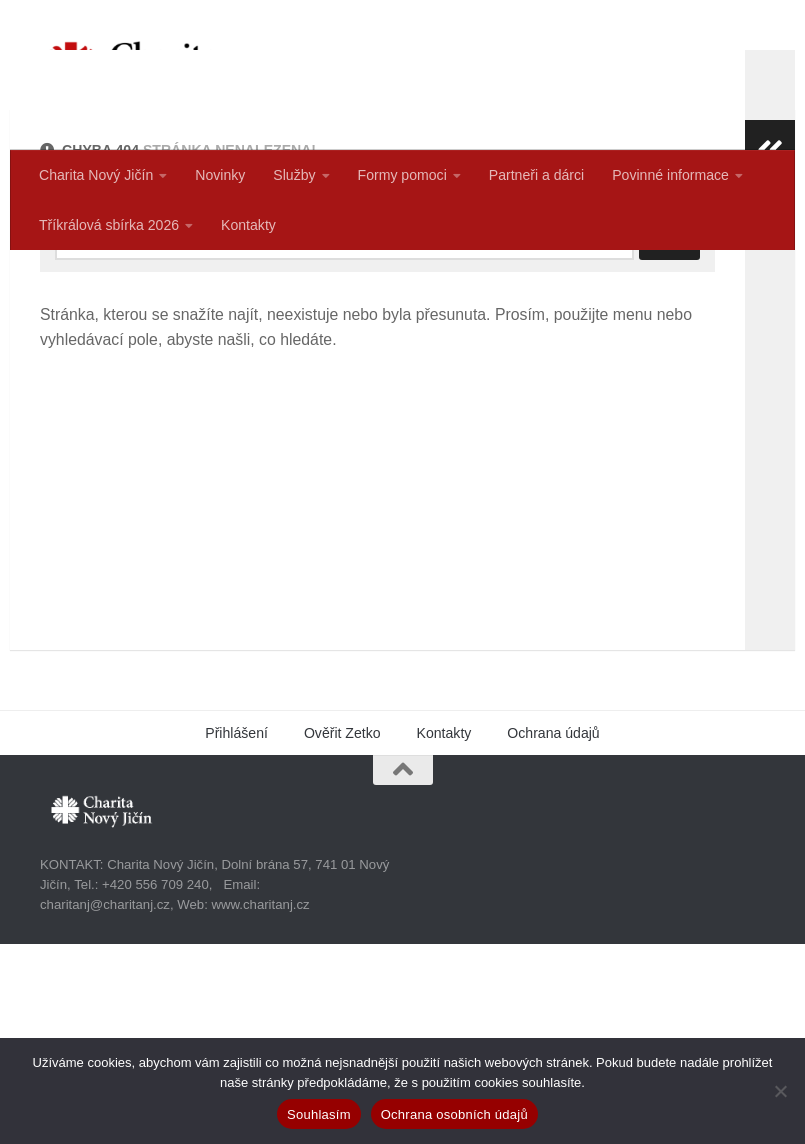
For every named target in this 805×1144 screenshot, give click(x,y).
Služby (294, 175)
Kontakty (248, 225)
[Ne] (780, 1091)
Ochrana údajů (553, 933)
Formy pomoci (402, 175)
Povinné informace (670, 175)
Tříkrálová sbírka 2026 (109, 225)
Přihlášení (236, 933)
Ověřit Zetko (342, 933)
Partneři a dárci (536, 175)
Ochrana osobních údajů (454, 1114)
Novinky (220, 175)
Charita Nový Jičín (96, 175)
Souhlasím (319, 1114)
